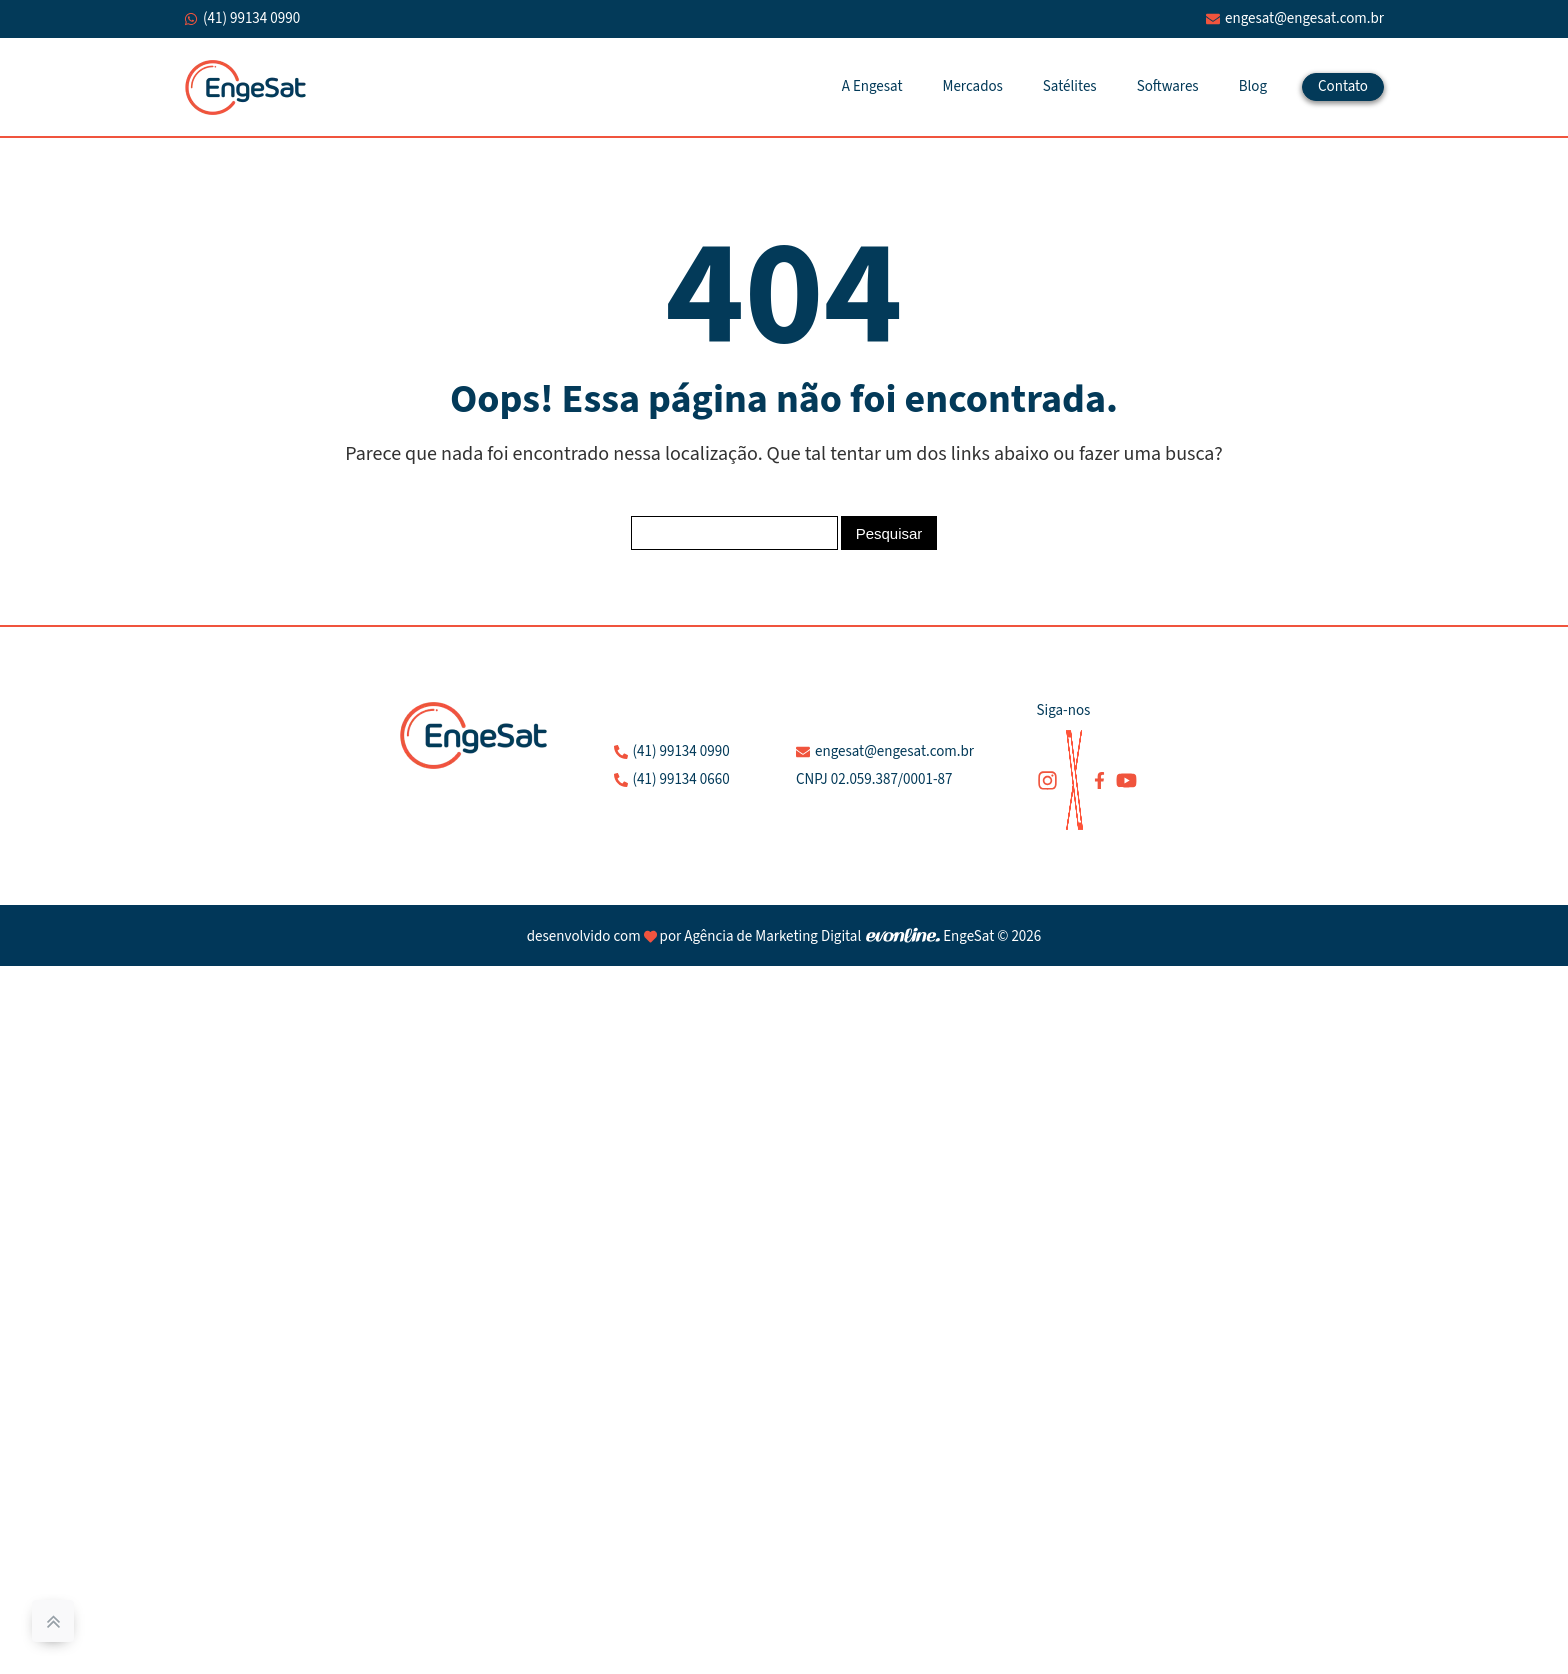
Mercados (973, 86)
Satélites (1070, 86)
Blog (1253, 86)
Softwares (1168, 86)
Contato (1343, 86)
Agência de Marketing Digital (772, 936)
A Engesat (872, 86)
